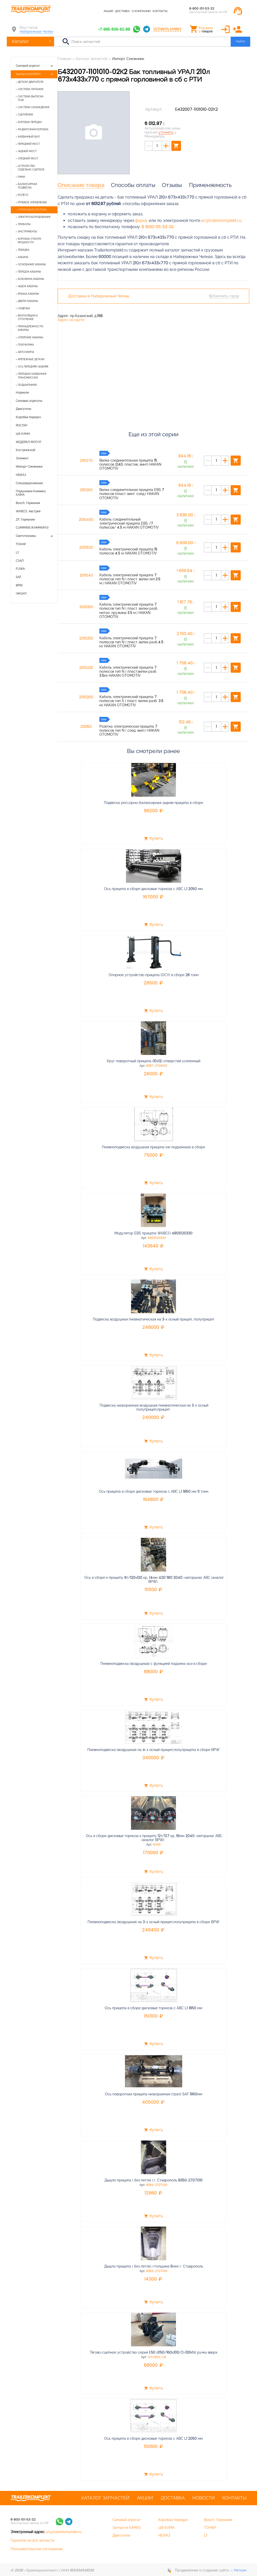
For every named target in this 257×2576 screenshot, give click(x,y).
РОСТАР (21, 425)
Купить (153, 839)
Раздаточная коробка (33, 129)
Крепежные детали (31, 359)
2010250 (86, 638)
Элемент (22, 458)
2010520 (86, 547)
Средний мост (28, 158)
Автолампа (26, 352)
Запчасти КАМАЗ (28, 74)
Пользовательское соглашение (37, 2549)
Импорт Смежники (29, 466)
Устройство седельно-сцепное (31, 168)
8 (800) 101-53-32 (157, 226)
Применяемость (210, 185)
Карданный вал (29, 136)
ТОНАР (21, 544)
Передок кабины (29, 271)
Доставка (122, 11)
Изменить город (224, 296)
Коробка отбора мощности (29, 240)
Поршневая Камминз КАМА (31, 492)
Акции (108, 11)
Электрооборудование (34, 217)
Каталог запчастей (87, 11)
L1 (17, 552)
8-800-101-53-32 (201, 8)
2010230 (86, 668)
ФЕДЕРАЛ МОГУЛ (28, 442)
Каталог (20, 41)
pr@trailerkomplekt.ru (221, 220)
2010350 (86, 607)
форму (141, 220)
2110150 (86, 727)
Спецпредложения (29, 483)
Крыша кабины (28, 293)
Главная (64, 59)
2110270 (86, 461)
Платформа (26, 344)
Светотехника (26, 536)
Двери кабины (28, 301)
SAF (18, 577)
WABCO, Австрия (28, 511)
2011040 (86, 575)
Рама (21, 176)
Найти (240, 41)
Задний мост (27, 151)
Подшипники (27, 385)
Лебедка (23, 249)
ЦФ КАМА (23, 433)
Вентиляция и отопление (28, 317)
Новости (203, 2497)
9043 (157, 1844)
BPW (19, 585)
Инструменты (27, 231)
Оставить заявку (167, 29)
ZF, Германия (25, 519)
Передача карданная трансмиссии (32, 375)
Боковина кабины (31, 279)
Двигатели (23, 409)
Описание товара (81, 185)
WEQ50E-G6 (157, 2357)
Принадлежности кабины (30, 328)
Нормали (22, 392)
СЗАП (20, 560)
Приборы (24, 224)
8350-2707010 (156, 2185)
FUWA (20, 569)
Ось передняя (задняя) (33, 366)
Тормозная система (32, 209)
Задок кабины (28, 286)
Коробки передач (28, 417)
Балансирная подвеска (27, 186)
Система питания (30, 89)
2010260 (86, 697)
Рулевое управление (32, 202)
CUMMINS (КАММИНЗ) (32, 527)
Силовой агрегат (28, 66)
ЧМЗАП (21, 593)
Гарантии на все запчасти (32, 2540)
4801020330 (157, 1238)
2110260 (86, 490)
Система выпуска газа (30, 98)
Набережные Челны (36, 31)
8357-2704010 (156, 1065)
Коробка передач (30, 122)
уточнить (165, 132)
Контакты (160, 11)
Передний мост (29, 144)
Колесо (23, 195)
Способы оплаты (133, 185)
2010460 (86, 520)
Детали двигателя (30, 82)
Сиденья (24, 308)
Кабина (23, 257)
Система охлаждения (33, 107)
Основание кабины (32, 264)
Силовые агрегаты (29, 401)
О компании (141, 11)
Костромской (25, 450)
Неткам (240, 2570)
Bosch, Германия (28, 503)
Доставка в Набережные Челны (98, 296)
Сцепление (25, 114)
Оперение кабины (30, 337)
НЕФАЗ (21, 475)
